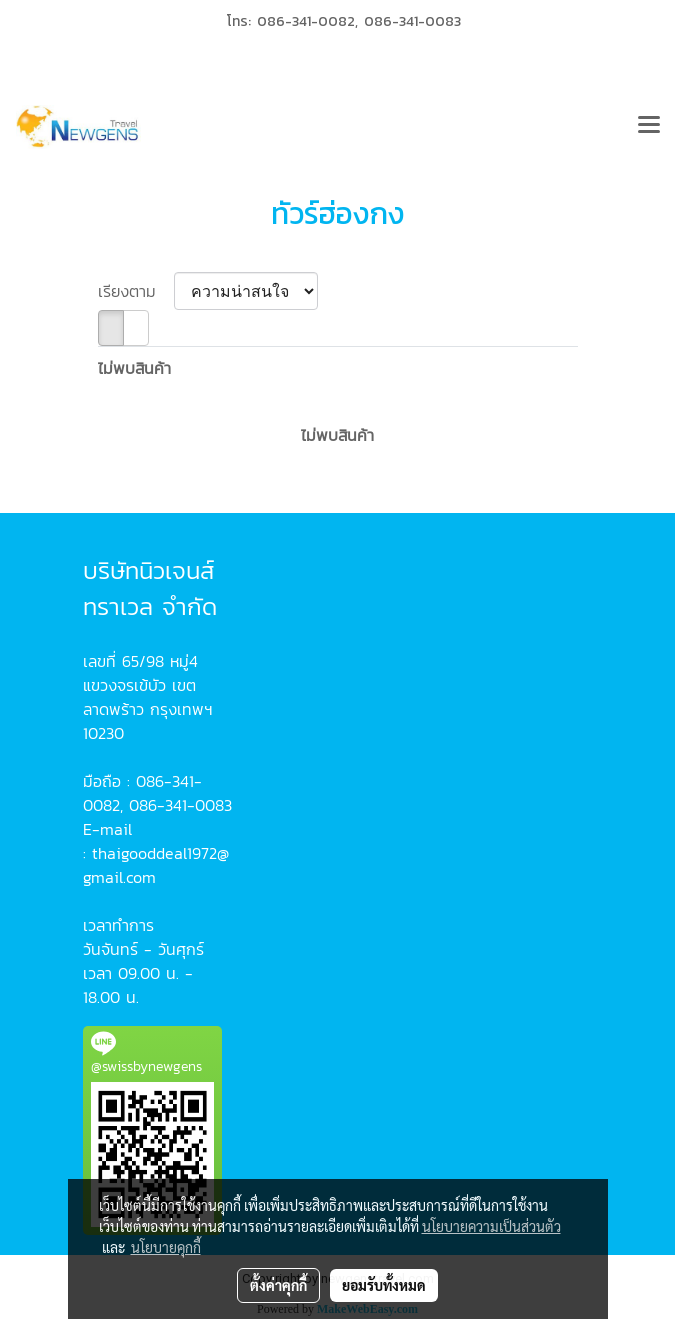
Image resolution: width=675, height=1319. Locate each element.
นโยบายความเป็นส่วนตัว (491, 1226)
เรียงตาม (136, 291)
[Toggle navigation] (649, 127)
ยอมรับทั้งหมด (384, 1285)
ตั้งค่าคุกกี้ (278, 1285)
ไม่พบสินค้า (134, 368)
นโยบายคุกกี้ (166, 1247)
